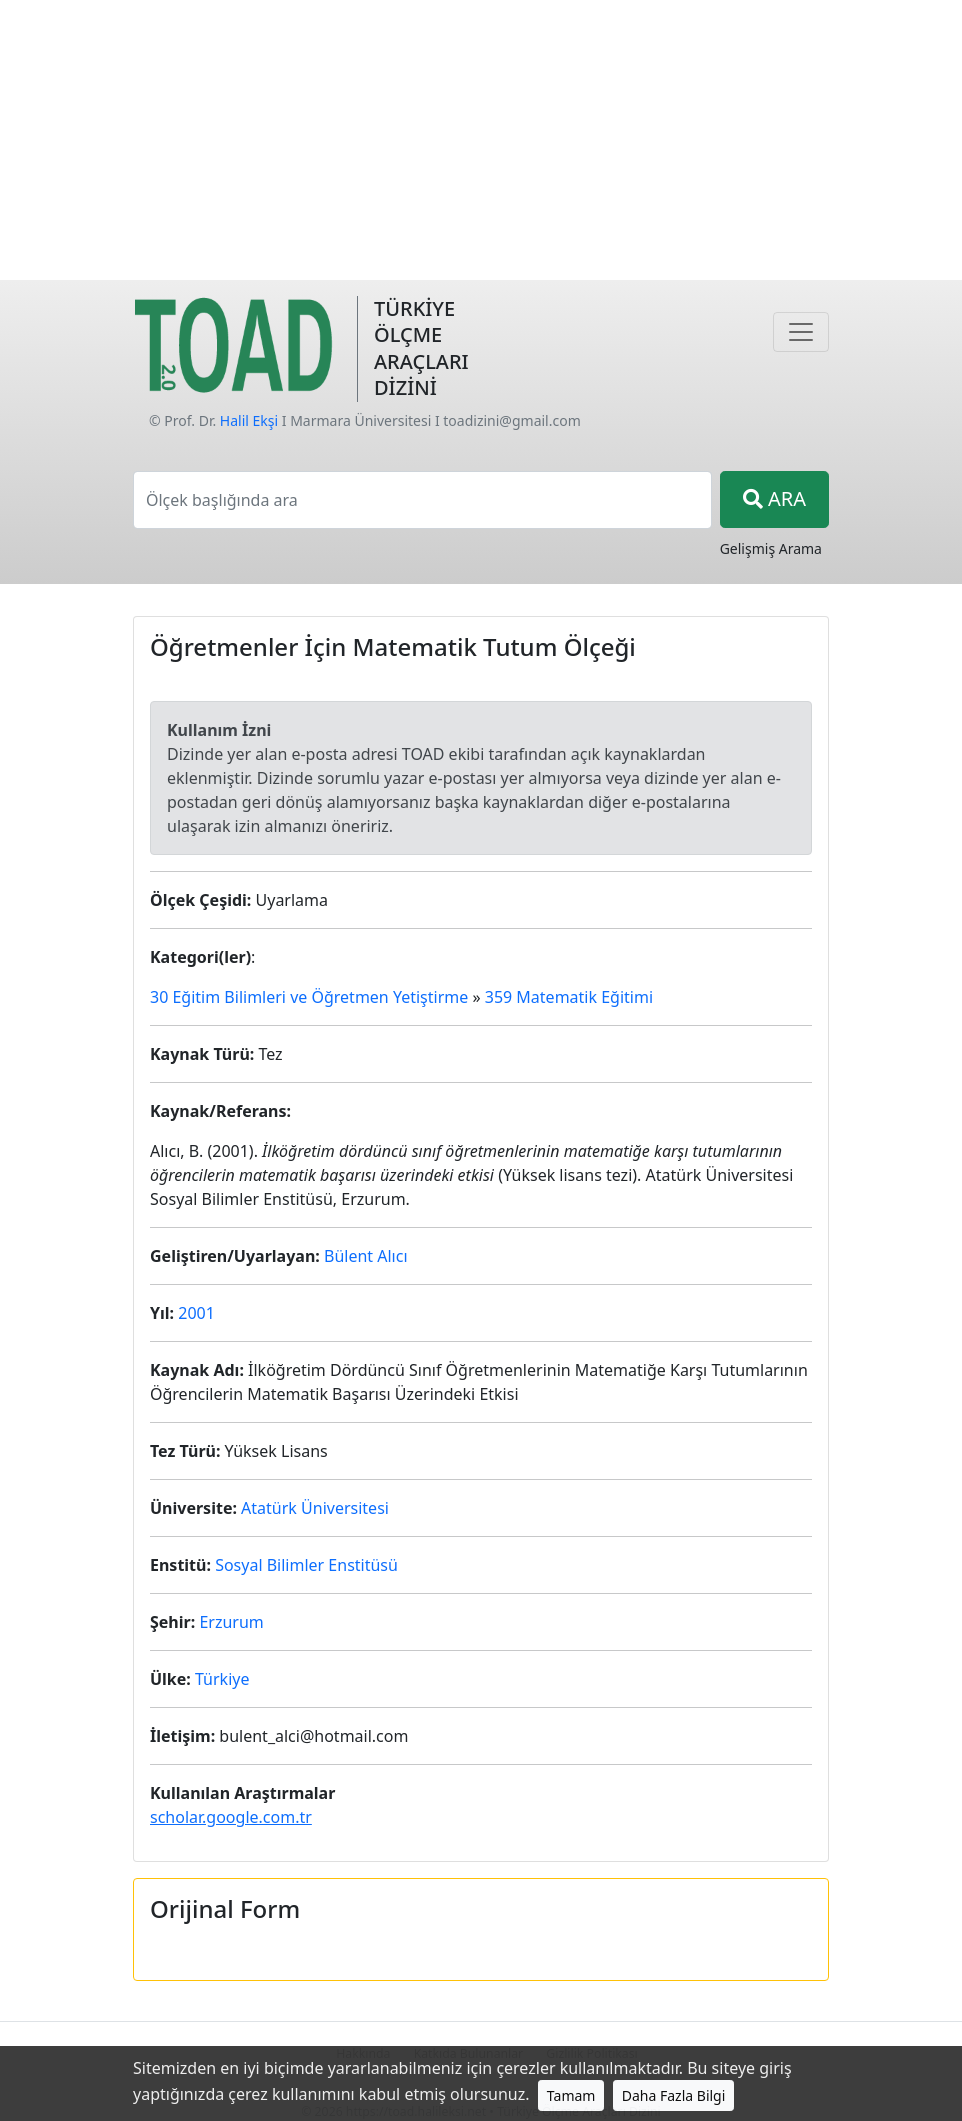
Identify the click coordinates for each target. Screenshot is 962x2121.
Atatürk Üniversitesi (315, 1508)
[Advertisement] (481, 140)
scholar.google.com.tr (231, 1817)
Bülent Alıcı (366, 1256)
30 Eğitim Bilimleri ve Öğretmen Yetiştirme (309, 997)
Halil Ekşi (249, 420)
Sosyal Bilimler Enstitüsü (306, 1565)
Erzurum (231, 1622)
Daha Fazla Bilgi (674, 2095)
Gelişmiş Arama (771, 548)
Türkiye (222, 1679)
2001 (196, 1313)
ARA (774, 498)
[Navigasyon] (801, 332)
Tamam (571, 2095)
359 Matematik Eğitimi (569, 997)
